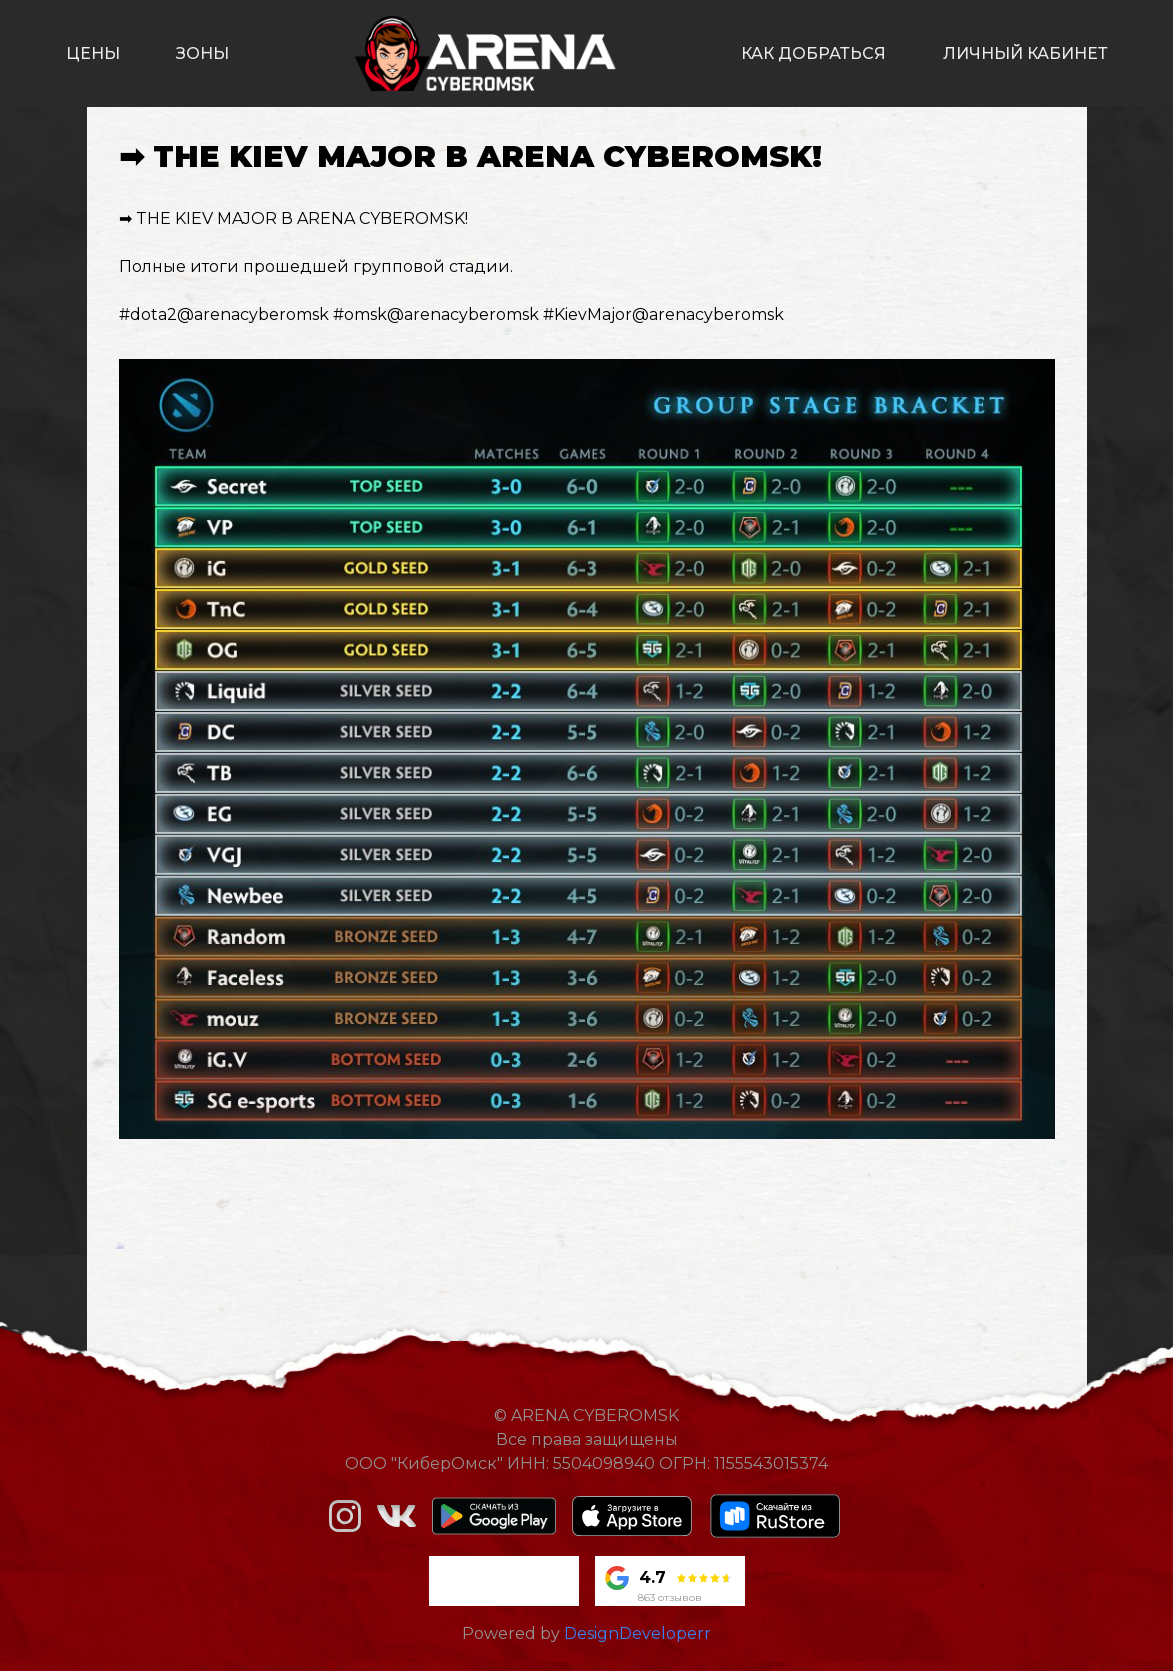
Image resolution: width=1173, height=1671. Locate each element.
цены (93, 53)
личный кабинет (1025, 53)
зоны (202, 53)
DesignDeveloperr (637, 1633)
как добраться (813, 53)
